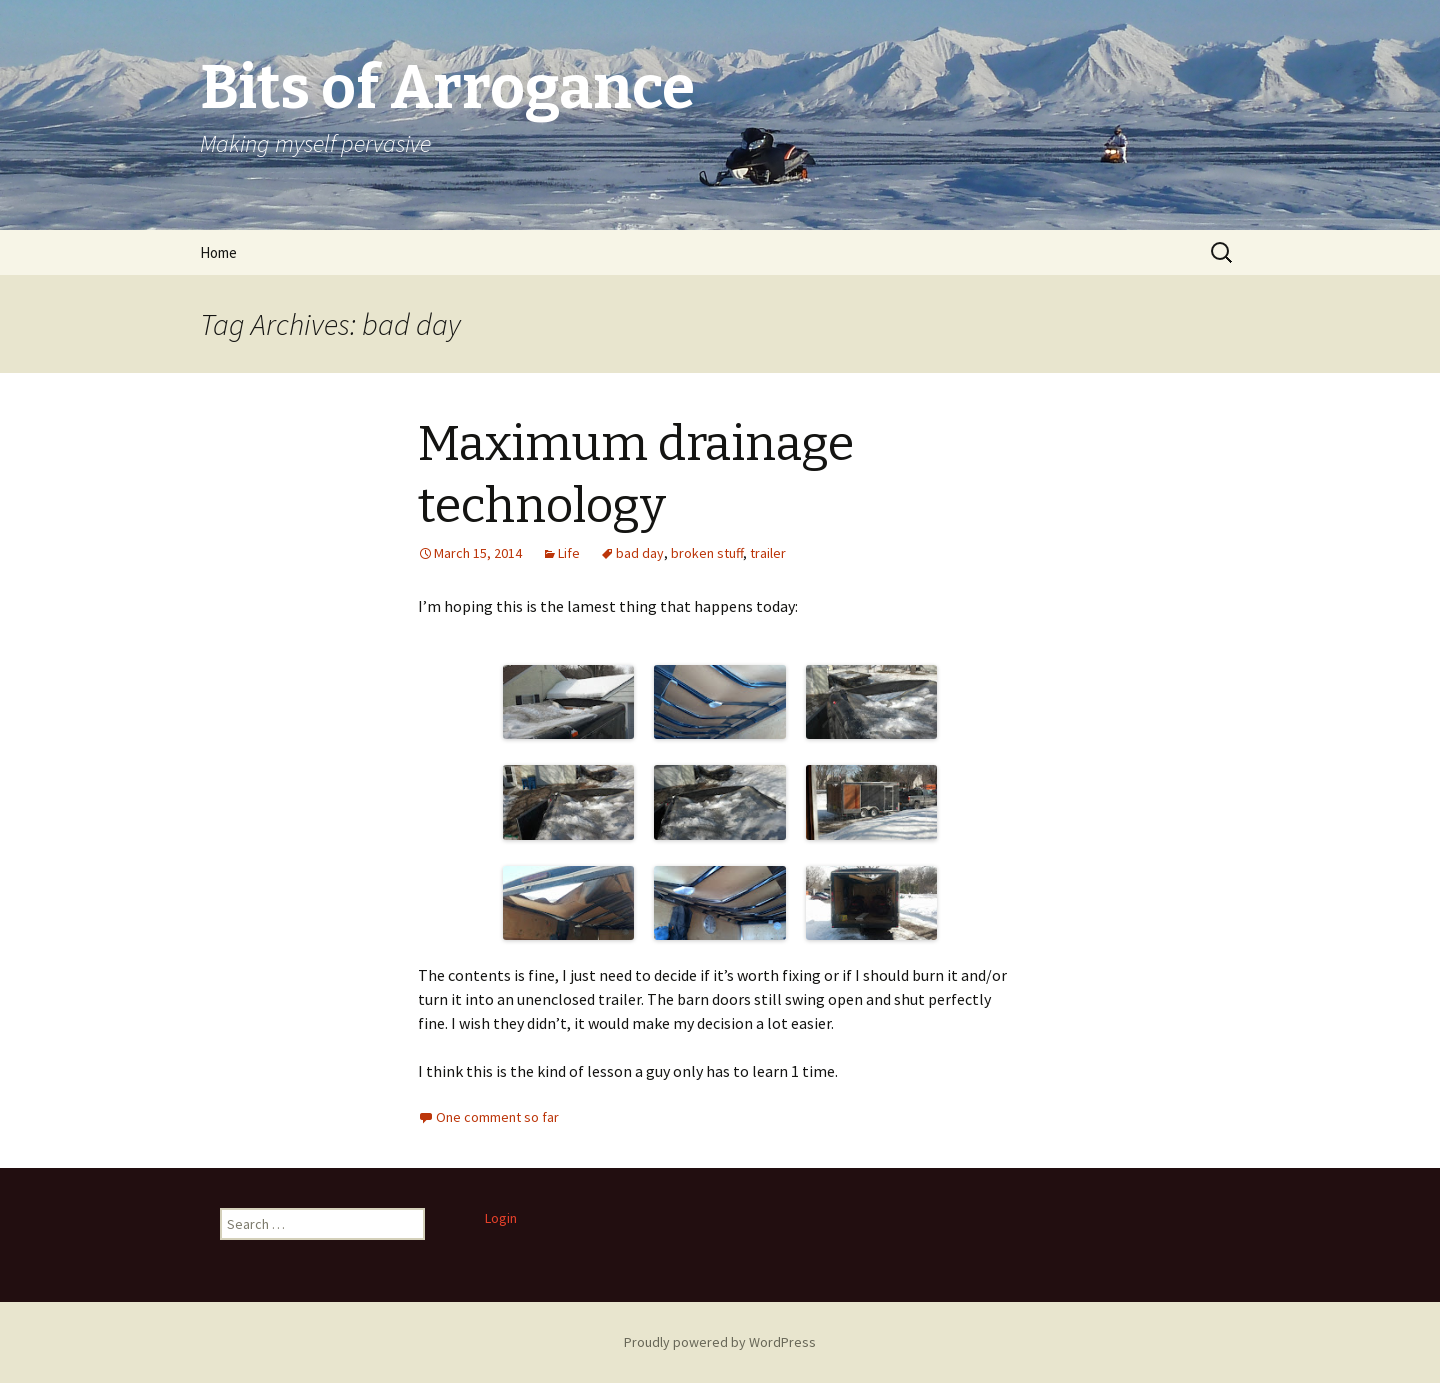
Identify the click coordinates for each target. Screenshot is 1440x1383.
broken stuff (707, 553)
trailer (768, 553)
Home (218, 252)
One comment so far (497, 1117)
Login (501, 1218)
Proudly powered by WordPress (720, 1342)
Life (569, 553)
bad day (640, 553)
